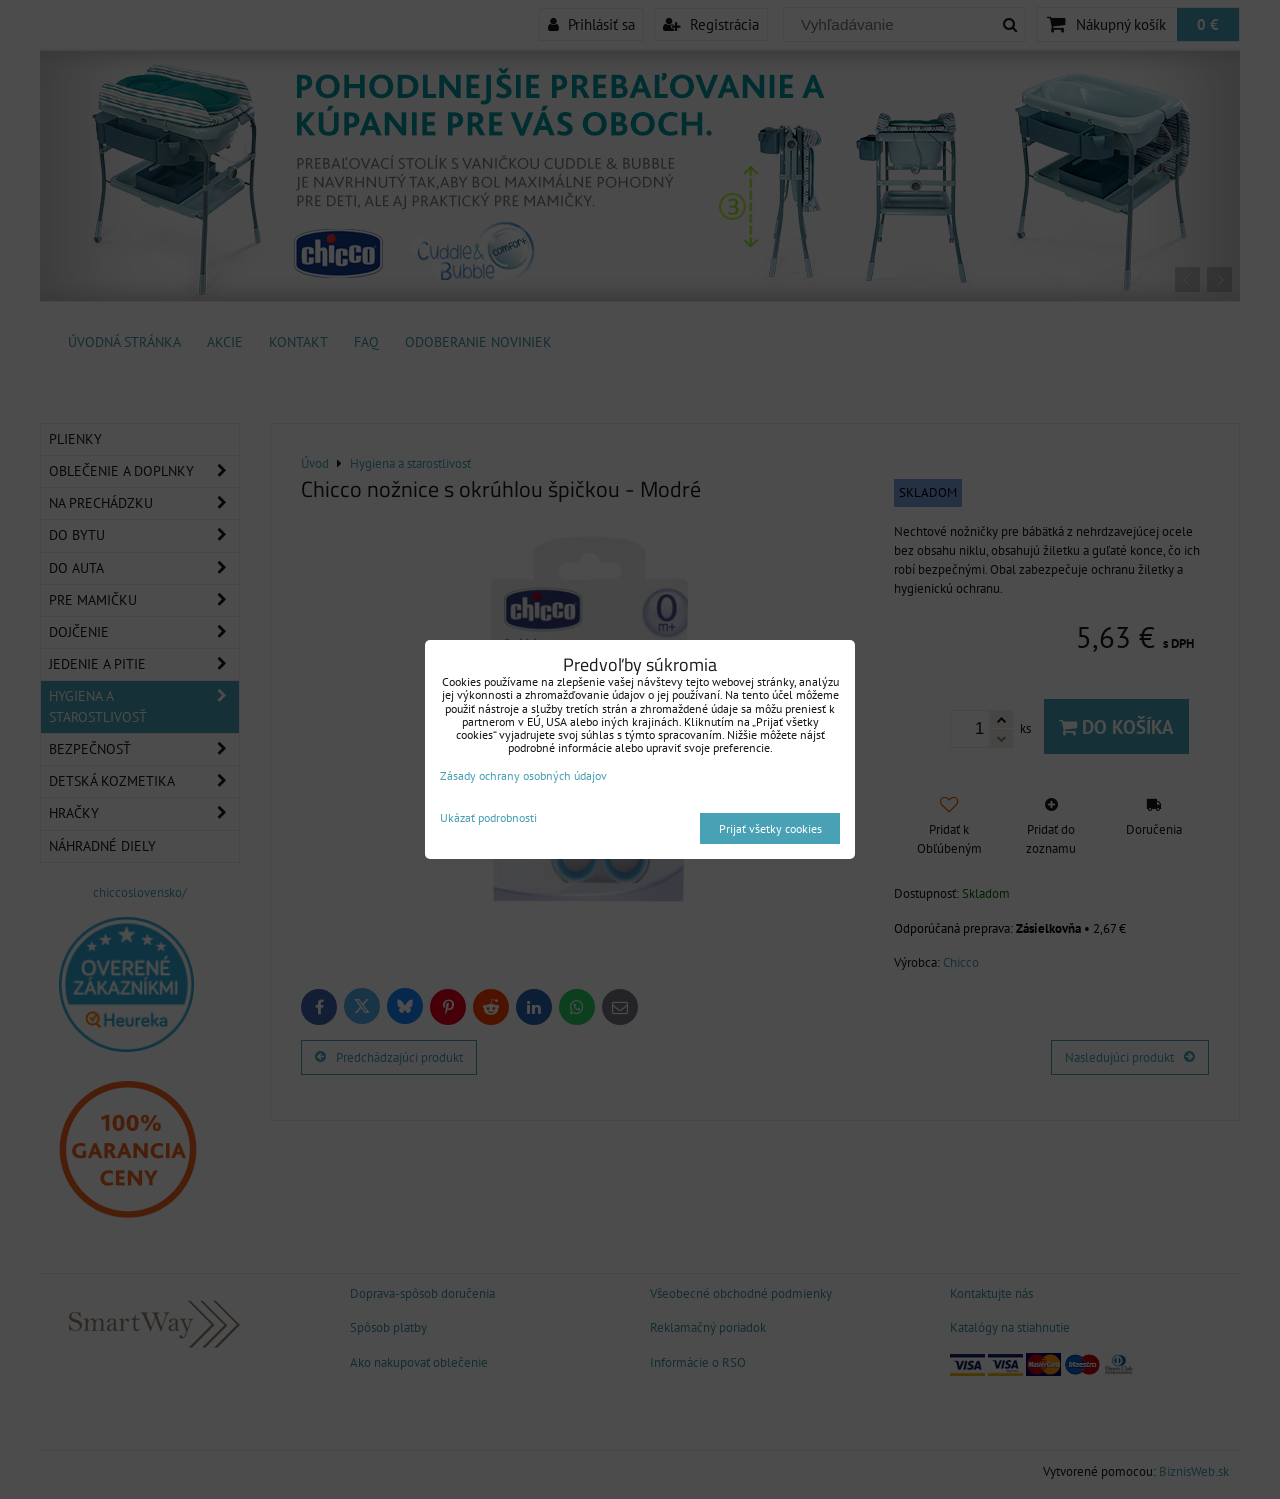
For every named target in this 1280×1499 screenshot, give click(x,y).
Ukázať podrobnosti (488, 817)
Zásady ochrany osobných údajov (523, 775)
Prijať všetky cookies (770, 828)
